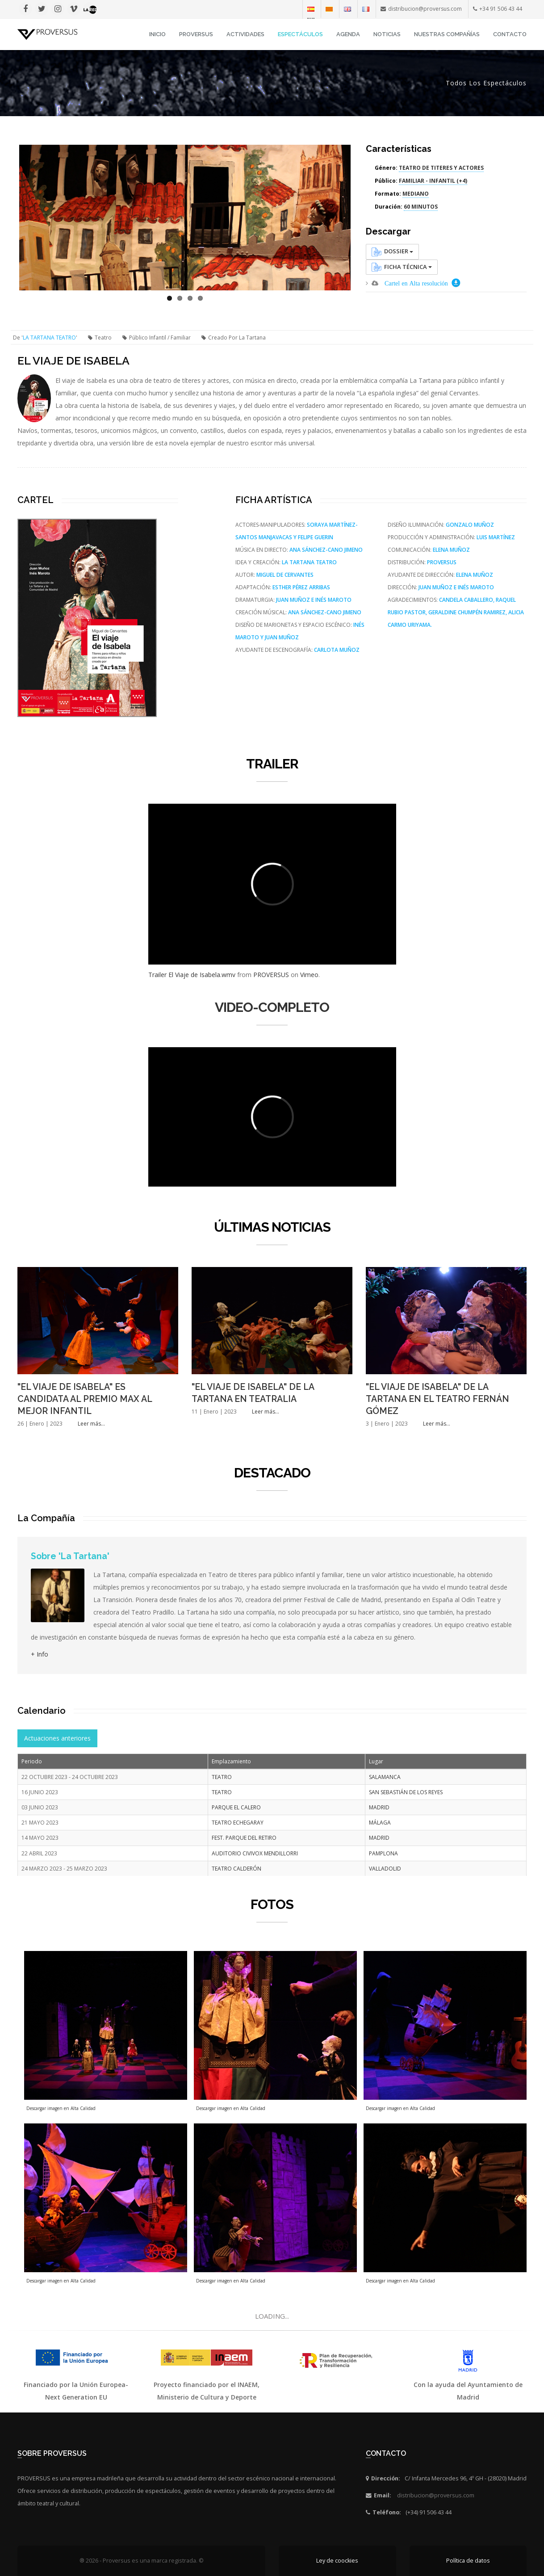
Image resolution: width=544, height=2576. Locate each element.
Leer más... (91, 1423)
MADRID (379, 1807)
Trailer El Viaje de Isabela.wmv (191, 974)
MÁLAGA (380, 1822)
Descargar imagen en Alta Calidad (61, 2108)
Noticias (387, 34)
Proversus (196, 34)
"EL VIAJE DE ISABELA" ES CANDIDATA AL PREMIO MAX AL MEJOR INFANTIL (84, 1399)
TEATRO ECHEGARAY (238, 1822)
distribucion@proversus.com (435, 2495)
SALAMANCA (385, 1777)
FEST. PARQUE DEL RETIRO (244, 1838)
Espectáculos (300, 34)
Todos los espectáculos (486, 83)
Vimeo (309, 974)
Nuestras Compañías (447, 34)
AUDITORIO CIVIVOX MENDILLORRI (255, 1853)
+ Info (39, 1654)
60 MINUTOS (421, 206)
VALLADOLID (385, 1868)
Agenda (348, 34)
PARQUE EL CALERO (236, 1807)
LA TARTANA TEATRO (49, 337)
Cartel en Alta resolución (416, 283)
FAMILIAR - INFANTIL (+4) (433, 181)
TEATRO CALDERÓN (236, 1868)
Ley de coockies (337, 2560)
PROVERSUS (271, 974)
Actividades (245, 34)
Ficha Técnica (402, 267)
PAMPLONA (383, 1853)
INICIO (157, 34)
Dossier (392, 251)
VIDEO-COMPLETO (272, 1007)
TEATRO (222, 1777)
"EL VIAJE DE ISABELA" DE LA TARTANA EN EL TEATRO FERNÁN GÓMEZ (437, 1399)
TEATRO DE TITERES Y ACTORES (441, 168)
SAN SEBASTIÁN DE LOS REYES (406, 1792)
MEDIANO (415, 193)
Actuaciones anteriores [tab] (57, 1738)
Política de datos (468, 2560)
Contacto (510, 34)
